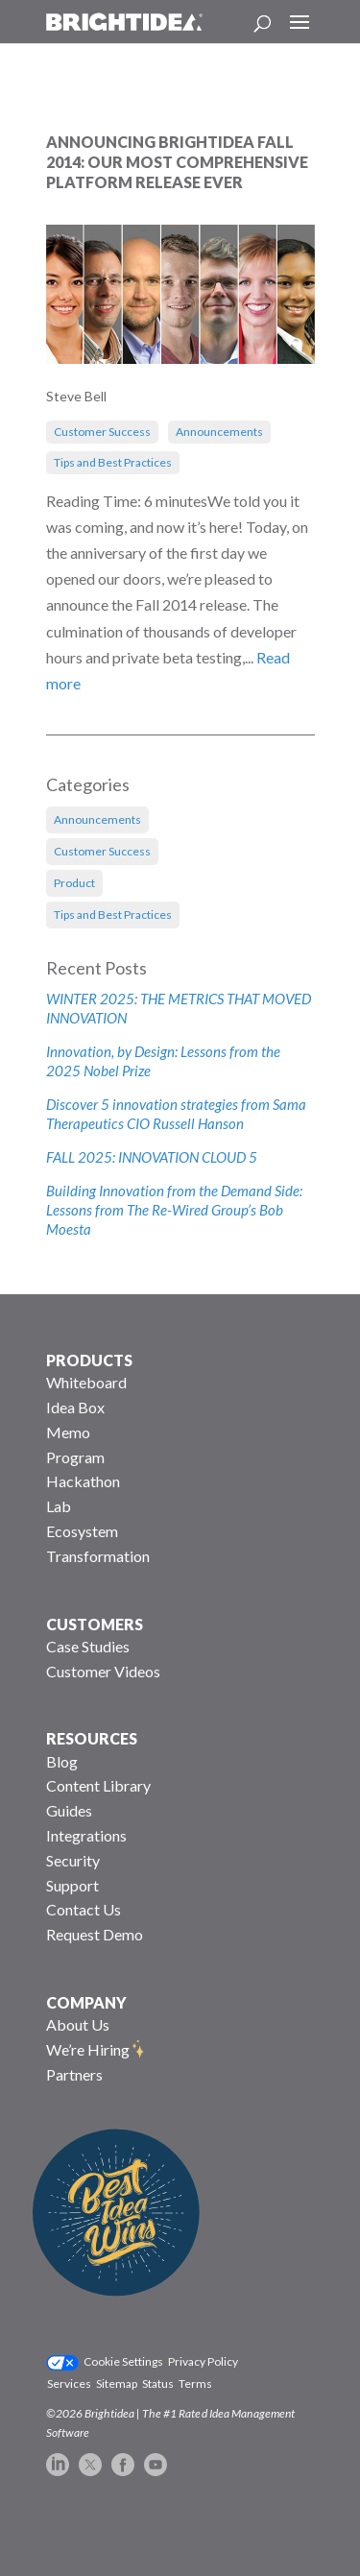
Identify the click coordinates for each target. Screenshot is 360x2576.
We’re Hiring (88, 2049)
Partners (74, 2074)
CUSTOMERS (94, 1624)
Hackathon (83, 1481)
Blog (62, 1761)
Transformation (98, 1556)
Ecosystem (82, 1531)
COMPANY (86, 2002)
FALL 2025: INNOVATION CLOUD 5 (151, 1157)
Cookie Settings (123, 2361)
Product (74, 883)
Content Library (98, 1785)
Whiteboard (86, 1382)
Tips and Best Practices (113, 462)
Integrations (86, 1835)
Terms (195, 2383)
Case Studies (88, 1646)
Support (72, 1885)
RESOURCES (91, 1738)
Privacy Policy (203, 2361)
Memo (68, 1432)
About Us (77, 2024)
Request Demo (94, 1934)
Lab (58, 1506)
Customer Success (102, 431)
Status (158, 2383)
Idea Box (75, 1407)
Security (73, 1860)
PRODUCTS (89, 1360)
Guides (69, 1810)
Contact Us (83, 1909)
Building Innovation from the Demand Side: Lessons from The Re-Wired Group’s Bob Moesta (174, 1210)
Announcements (219, 431)
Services (69, 2383)
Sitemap (116, 2383)
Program (75, 1457)
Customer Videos (103, 1671)
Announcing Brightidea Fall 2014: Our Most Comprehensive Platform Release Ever (177, 161)
